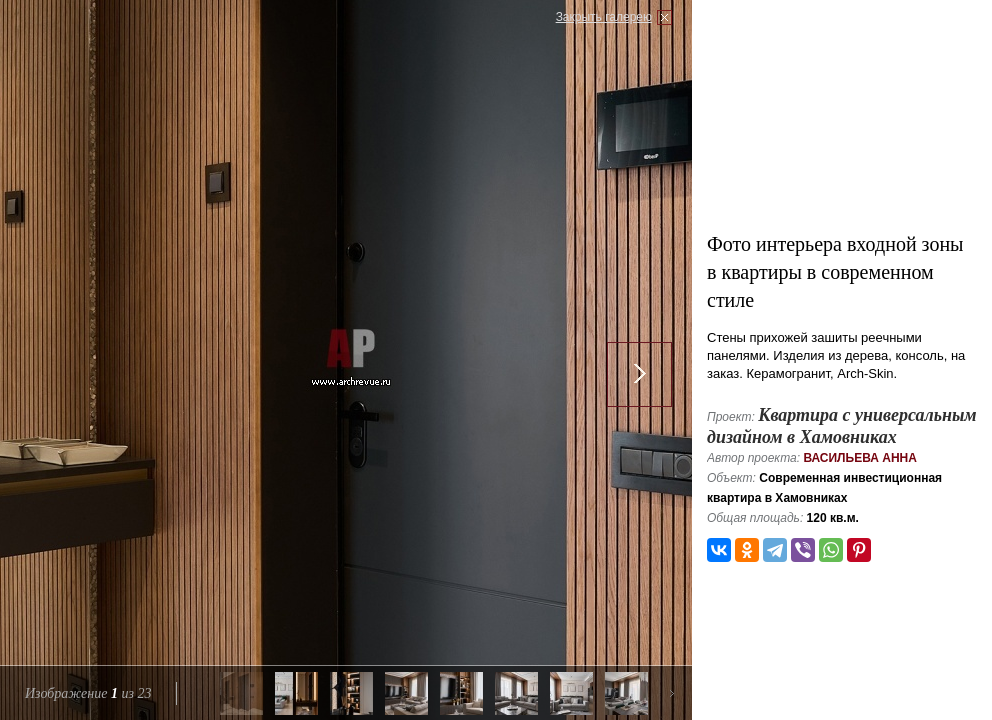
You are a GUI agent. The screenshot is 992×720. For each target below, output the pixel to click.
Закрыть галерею (604, 17)
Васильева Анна (860, 458)
